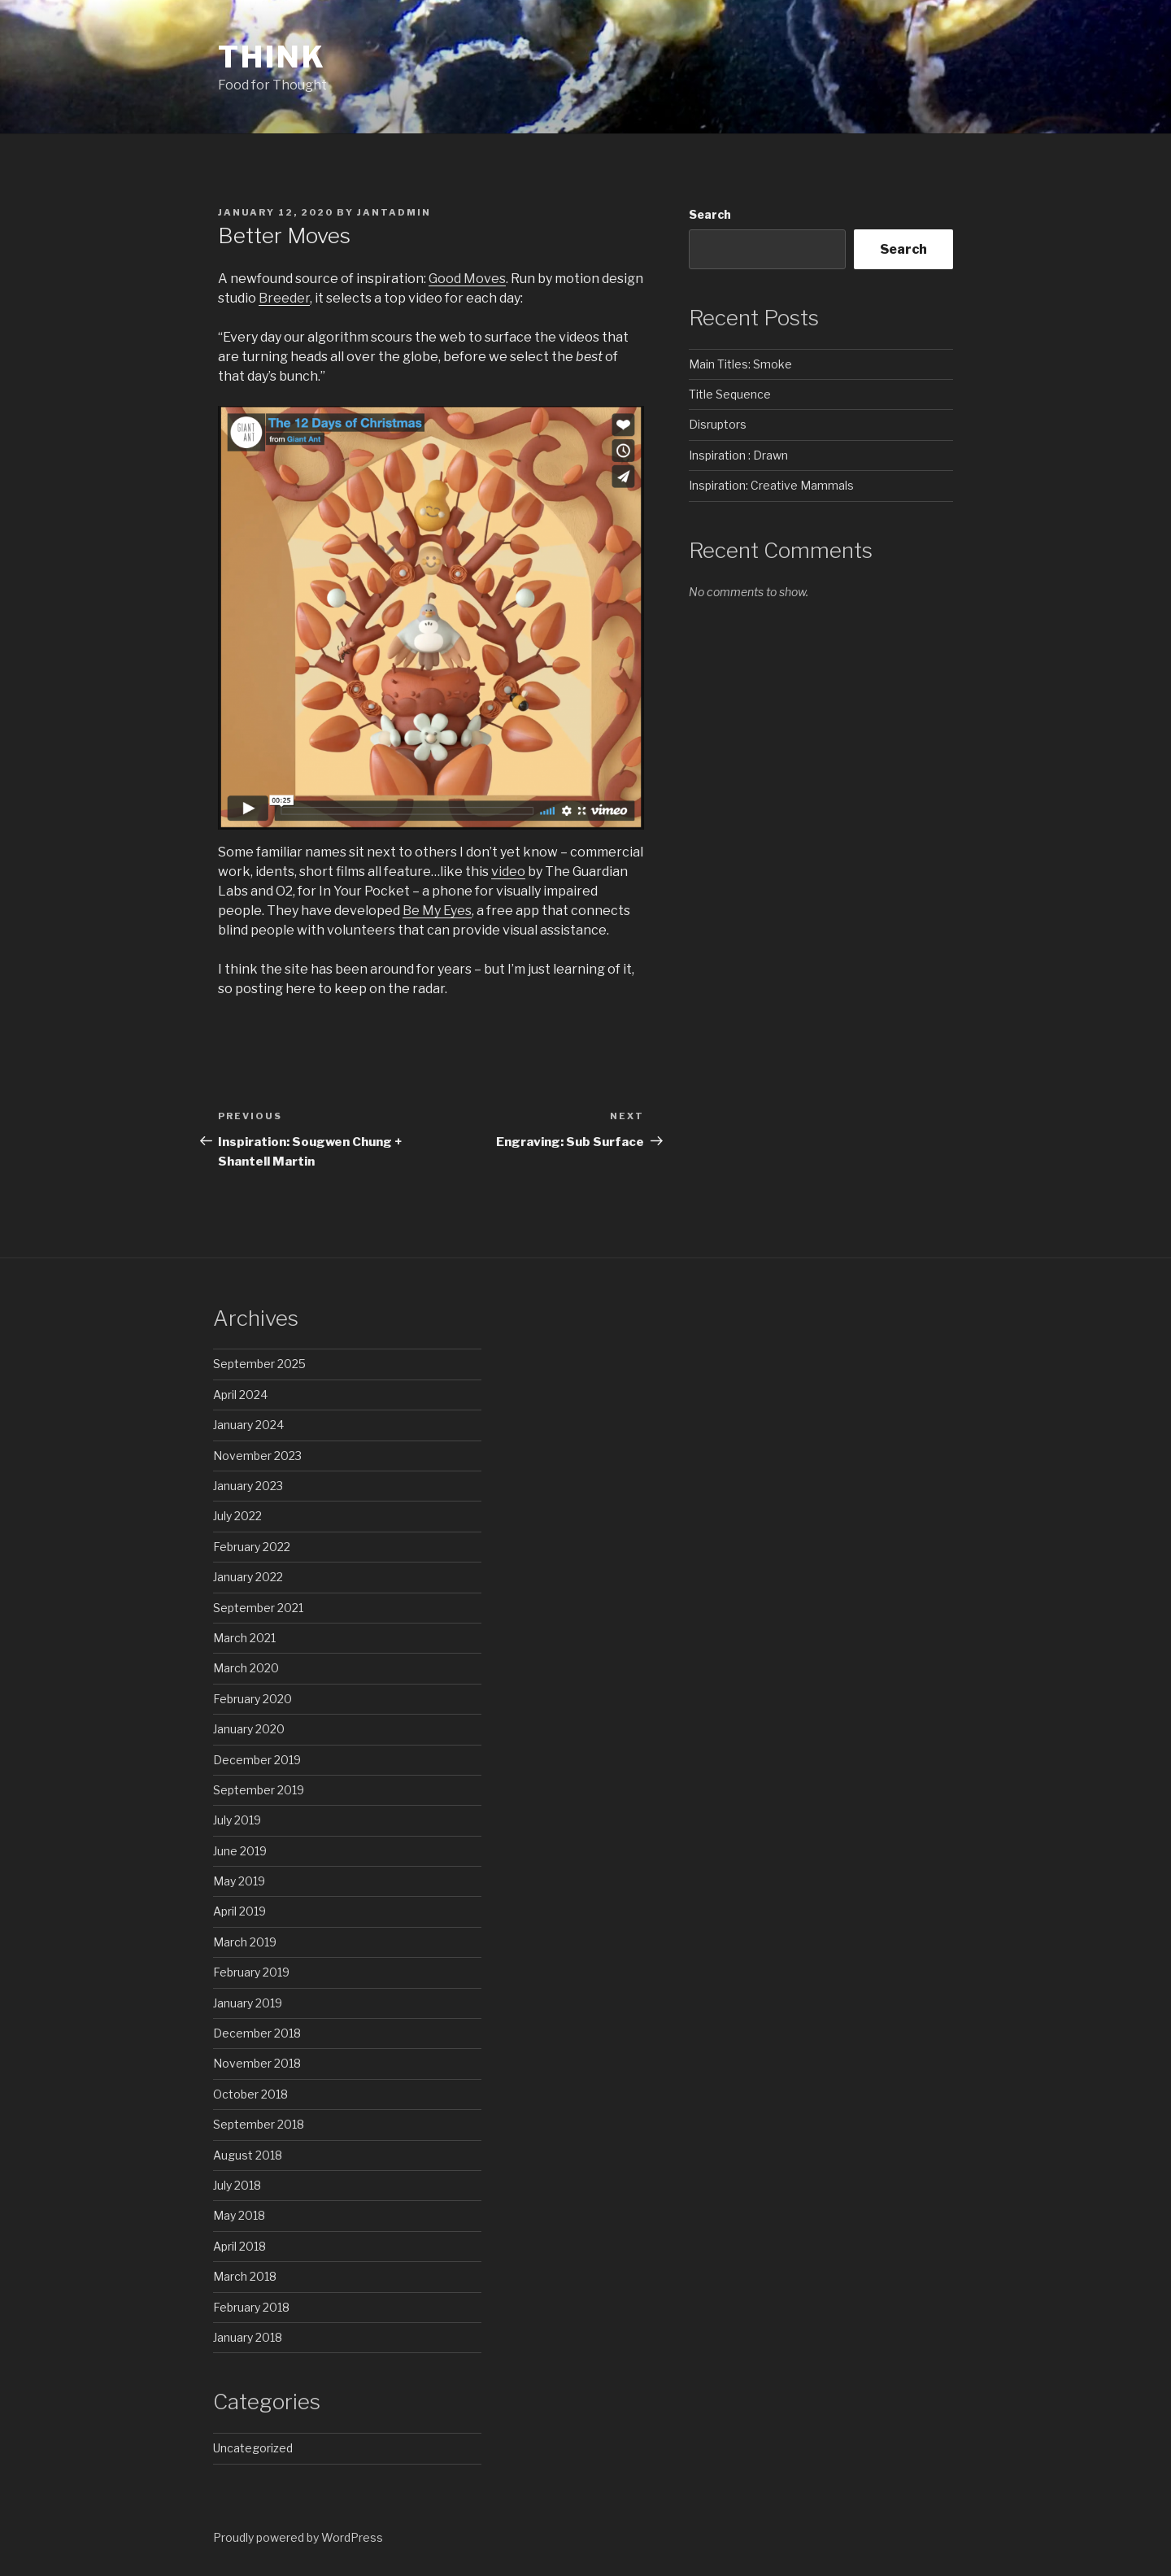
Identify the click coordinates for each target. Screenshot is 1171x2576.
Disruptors (718, 424)
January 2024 (248, 1425)
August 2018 (247, 2155)
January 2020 (249, 1729)
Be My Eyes (437, 910)
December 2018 (257, 2033)
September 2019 (258, 1790)
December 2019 (257, 1760)
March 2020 (246, 1668)
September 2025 (259, 1364)
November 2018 (257, 2063)
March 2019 (244, 1942)
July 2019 (237, 1820)
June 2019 (240, 1851)
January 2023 (248, 1486)
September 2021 (258, 1608)
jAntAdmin (394, 212)
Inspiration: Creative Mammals (771, 485)
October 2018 (250, 2094)
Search (710, 214)
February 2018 (251, 2307)
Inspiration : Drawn (738, 455)
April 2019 (239, 1911)
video (508, 871)
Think (271, 57)
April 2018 (239, 2246)
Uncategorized (253, 2448)
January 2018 (247, 2337)
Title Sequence (730, 394)
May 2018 (239, 2215)
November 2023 (257, 1455)
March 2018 (244, 2276)
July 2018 (237, 2185)
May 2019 (239, 1881)
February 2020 (252, 1699)
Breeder (284, 298)
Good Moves (467, 278)
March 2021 (244, 1638)
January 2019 (247, 2003)
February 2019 (251, 1972)
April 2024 (240, 1394)
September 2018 (258, 2124)
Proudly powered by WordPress (298, 2537)
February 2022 (251, 1547)
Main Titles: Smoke (740, 364)
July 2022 (237, 1516)
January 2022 (248, 1577)
